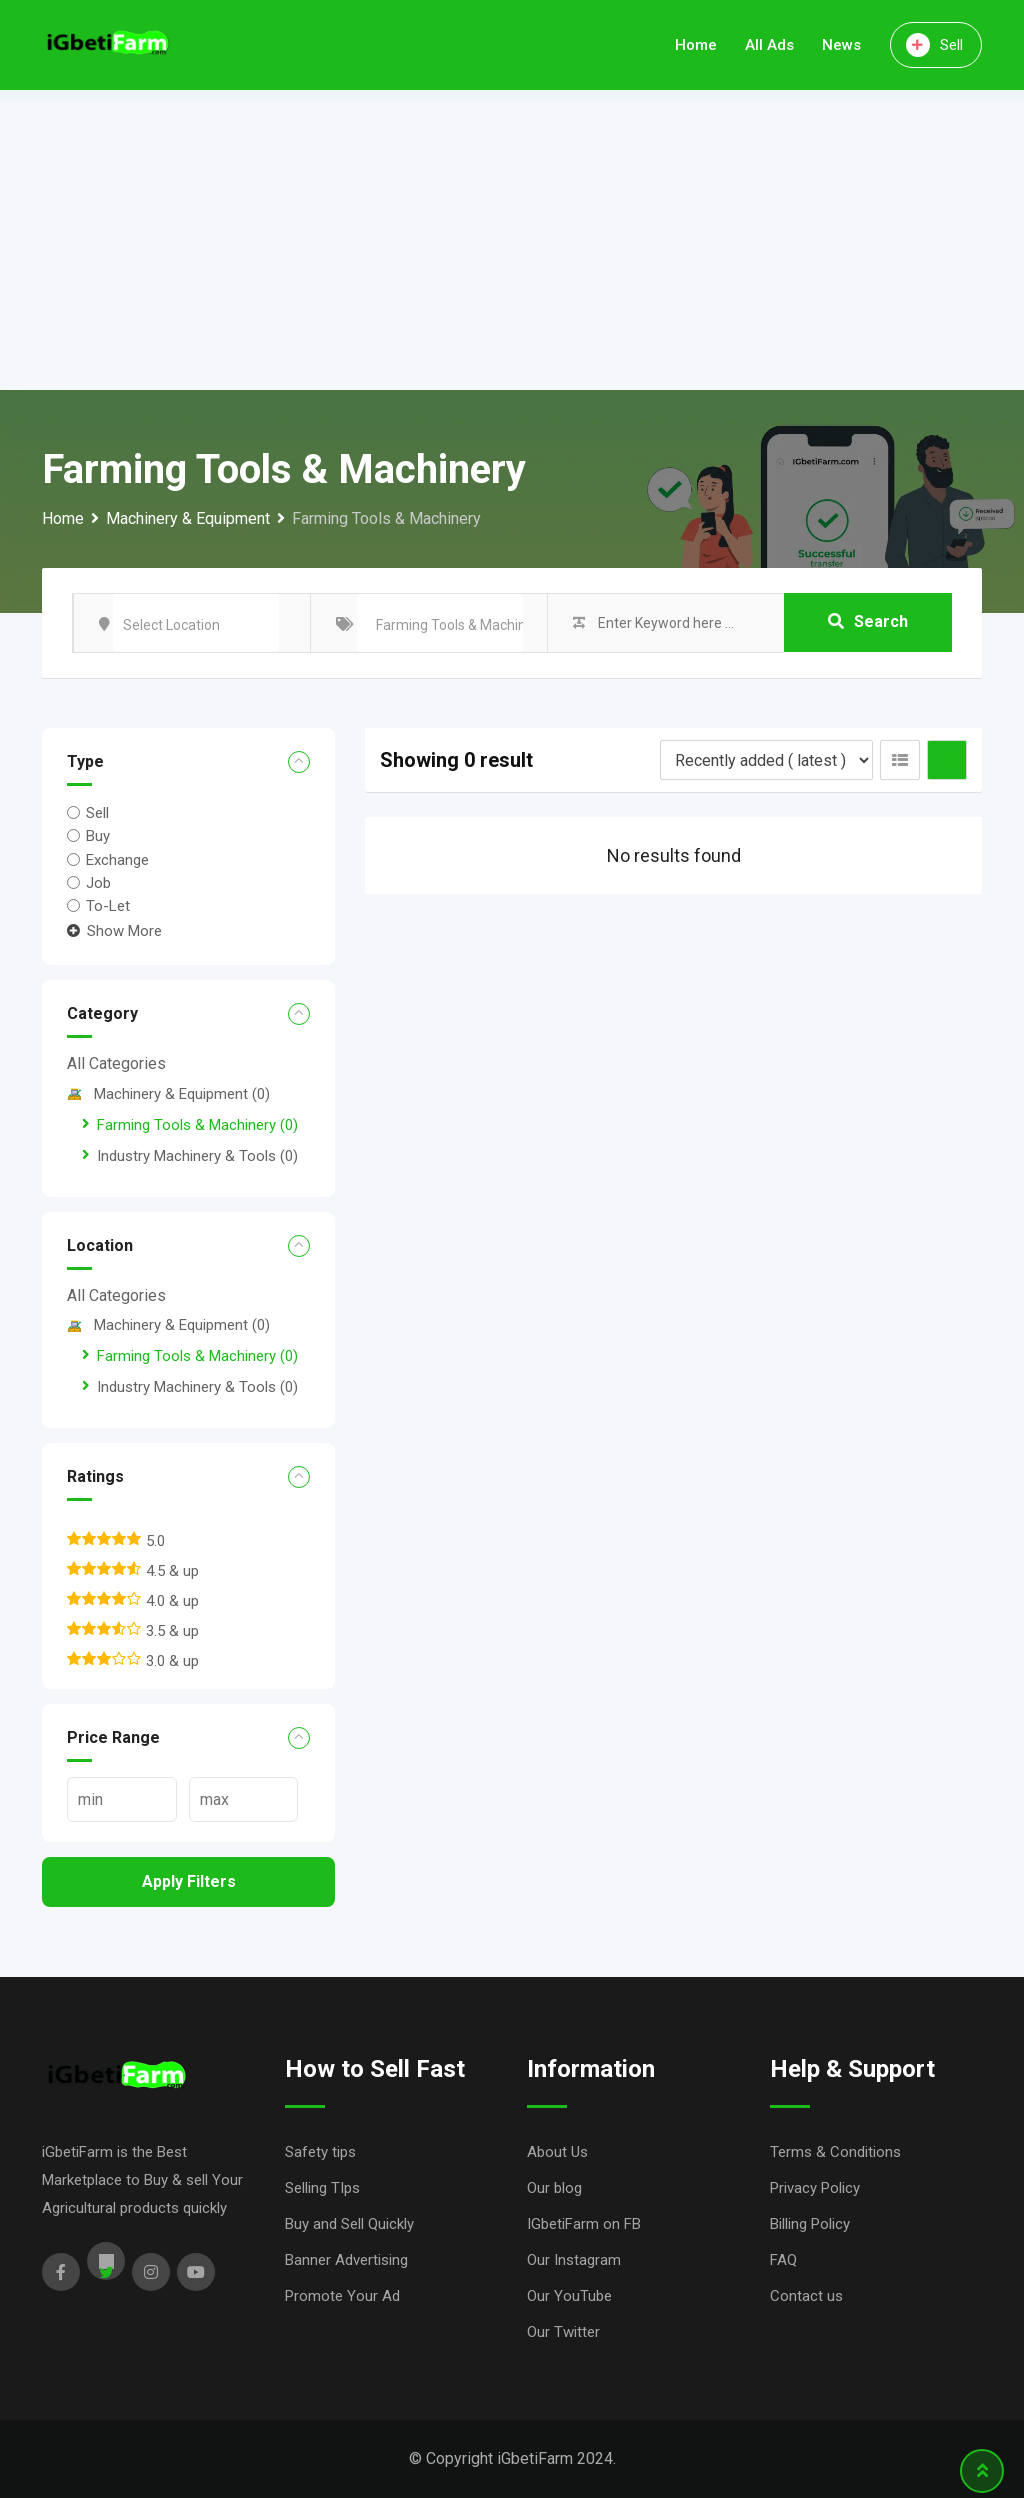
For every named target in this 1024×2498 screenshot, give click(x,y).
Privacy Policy (815, 2188)
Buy (98, 836)
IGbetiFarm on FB (584, 2224)
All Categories (116, 1063)
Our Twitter (563, 2332)
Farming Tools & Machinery (197, 1125)
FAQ (783, 2260)
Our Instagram (574, 2260)
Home (696, 45)
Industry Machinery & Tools (197, 1156)
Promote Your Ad (342, 2296)
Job (98, 883)
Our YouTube (569, 2296)
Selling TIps (322, 2188)
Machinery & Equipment (168, 1094)
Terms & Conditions (835, 2152)
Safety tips (320, 2152)
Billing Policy (810, 2224)
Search (868, 622)
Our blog (554, 2188)
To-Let (108, 906)
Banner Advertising (346, 2260)
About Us (557, 2152)
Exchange (117, 859)
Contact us (806, 2296)
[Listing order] (766, 760)
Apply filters (189, 1881)
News (841, 45)
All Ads (769, 45)
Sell (934, 45)
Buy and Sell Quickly (349, 2224)
